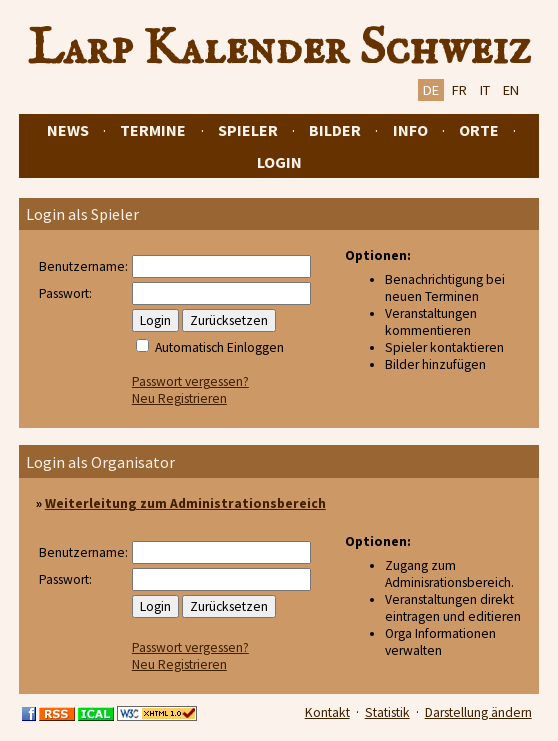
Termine (153, 130)
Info (410, 130)
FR (459, 90)
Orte (479, 130)
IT (485, 90)
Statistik (387, 712)
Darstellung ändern (478, 712)
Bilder (335, 130)
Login (279, 162)
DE (431, 90)
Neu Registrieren (179, 398)
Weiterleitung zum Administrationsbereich (185, 503)
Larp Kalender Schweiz (279, 49)
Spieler (248, 130)
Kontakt (327, 712)
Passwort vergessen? (190, 381)
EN (511, 90)
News (68, 130)
